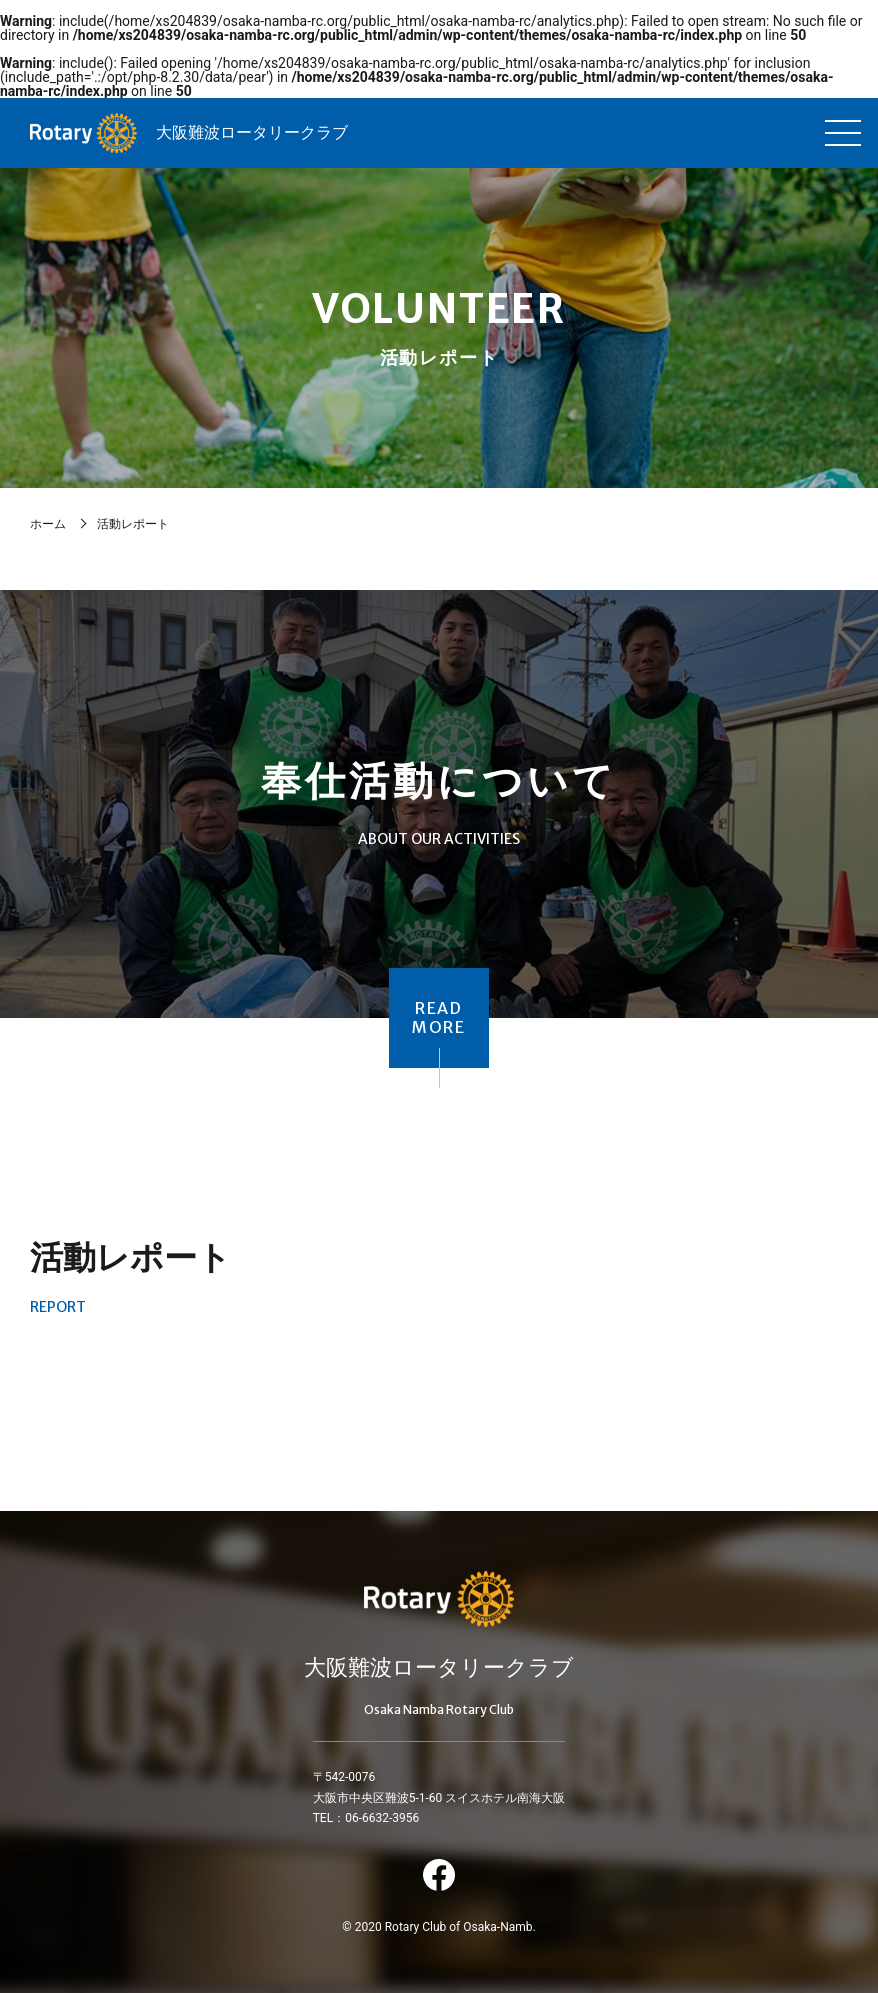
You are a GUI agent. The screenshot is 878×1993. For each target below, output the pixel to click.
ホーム (48, 524)
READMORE (438, 1017)
